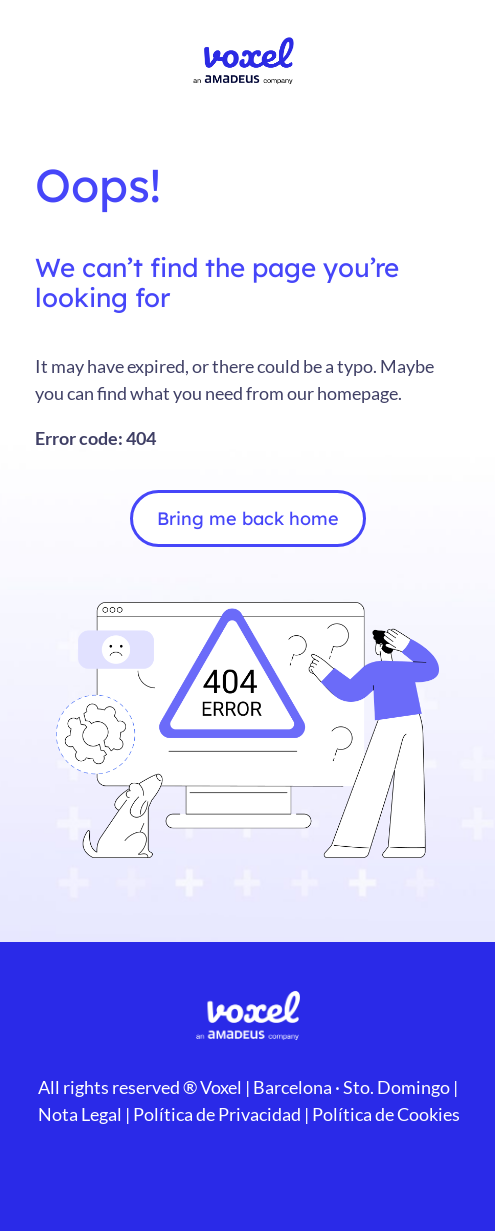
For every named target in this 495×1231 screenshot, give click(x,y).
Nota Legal (80, 1114)
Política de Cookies (384, 1114)
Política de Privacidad (215, 1114)
